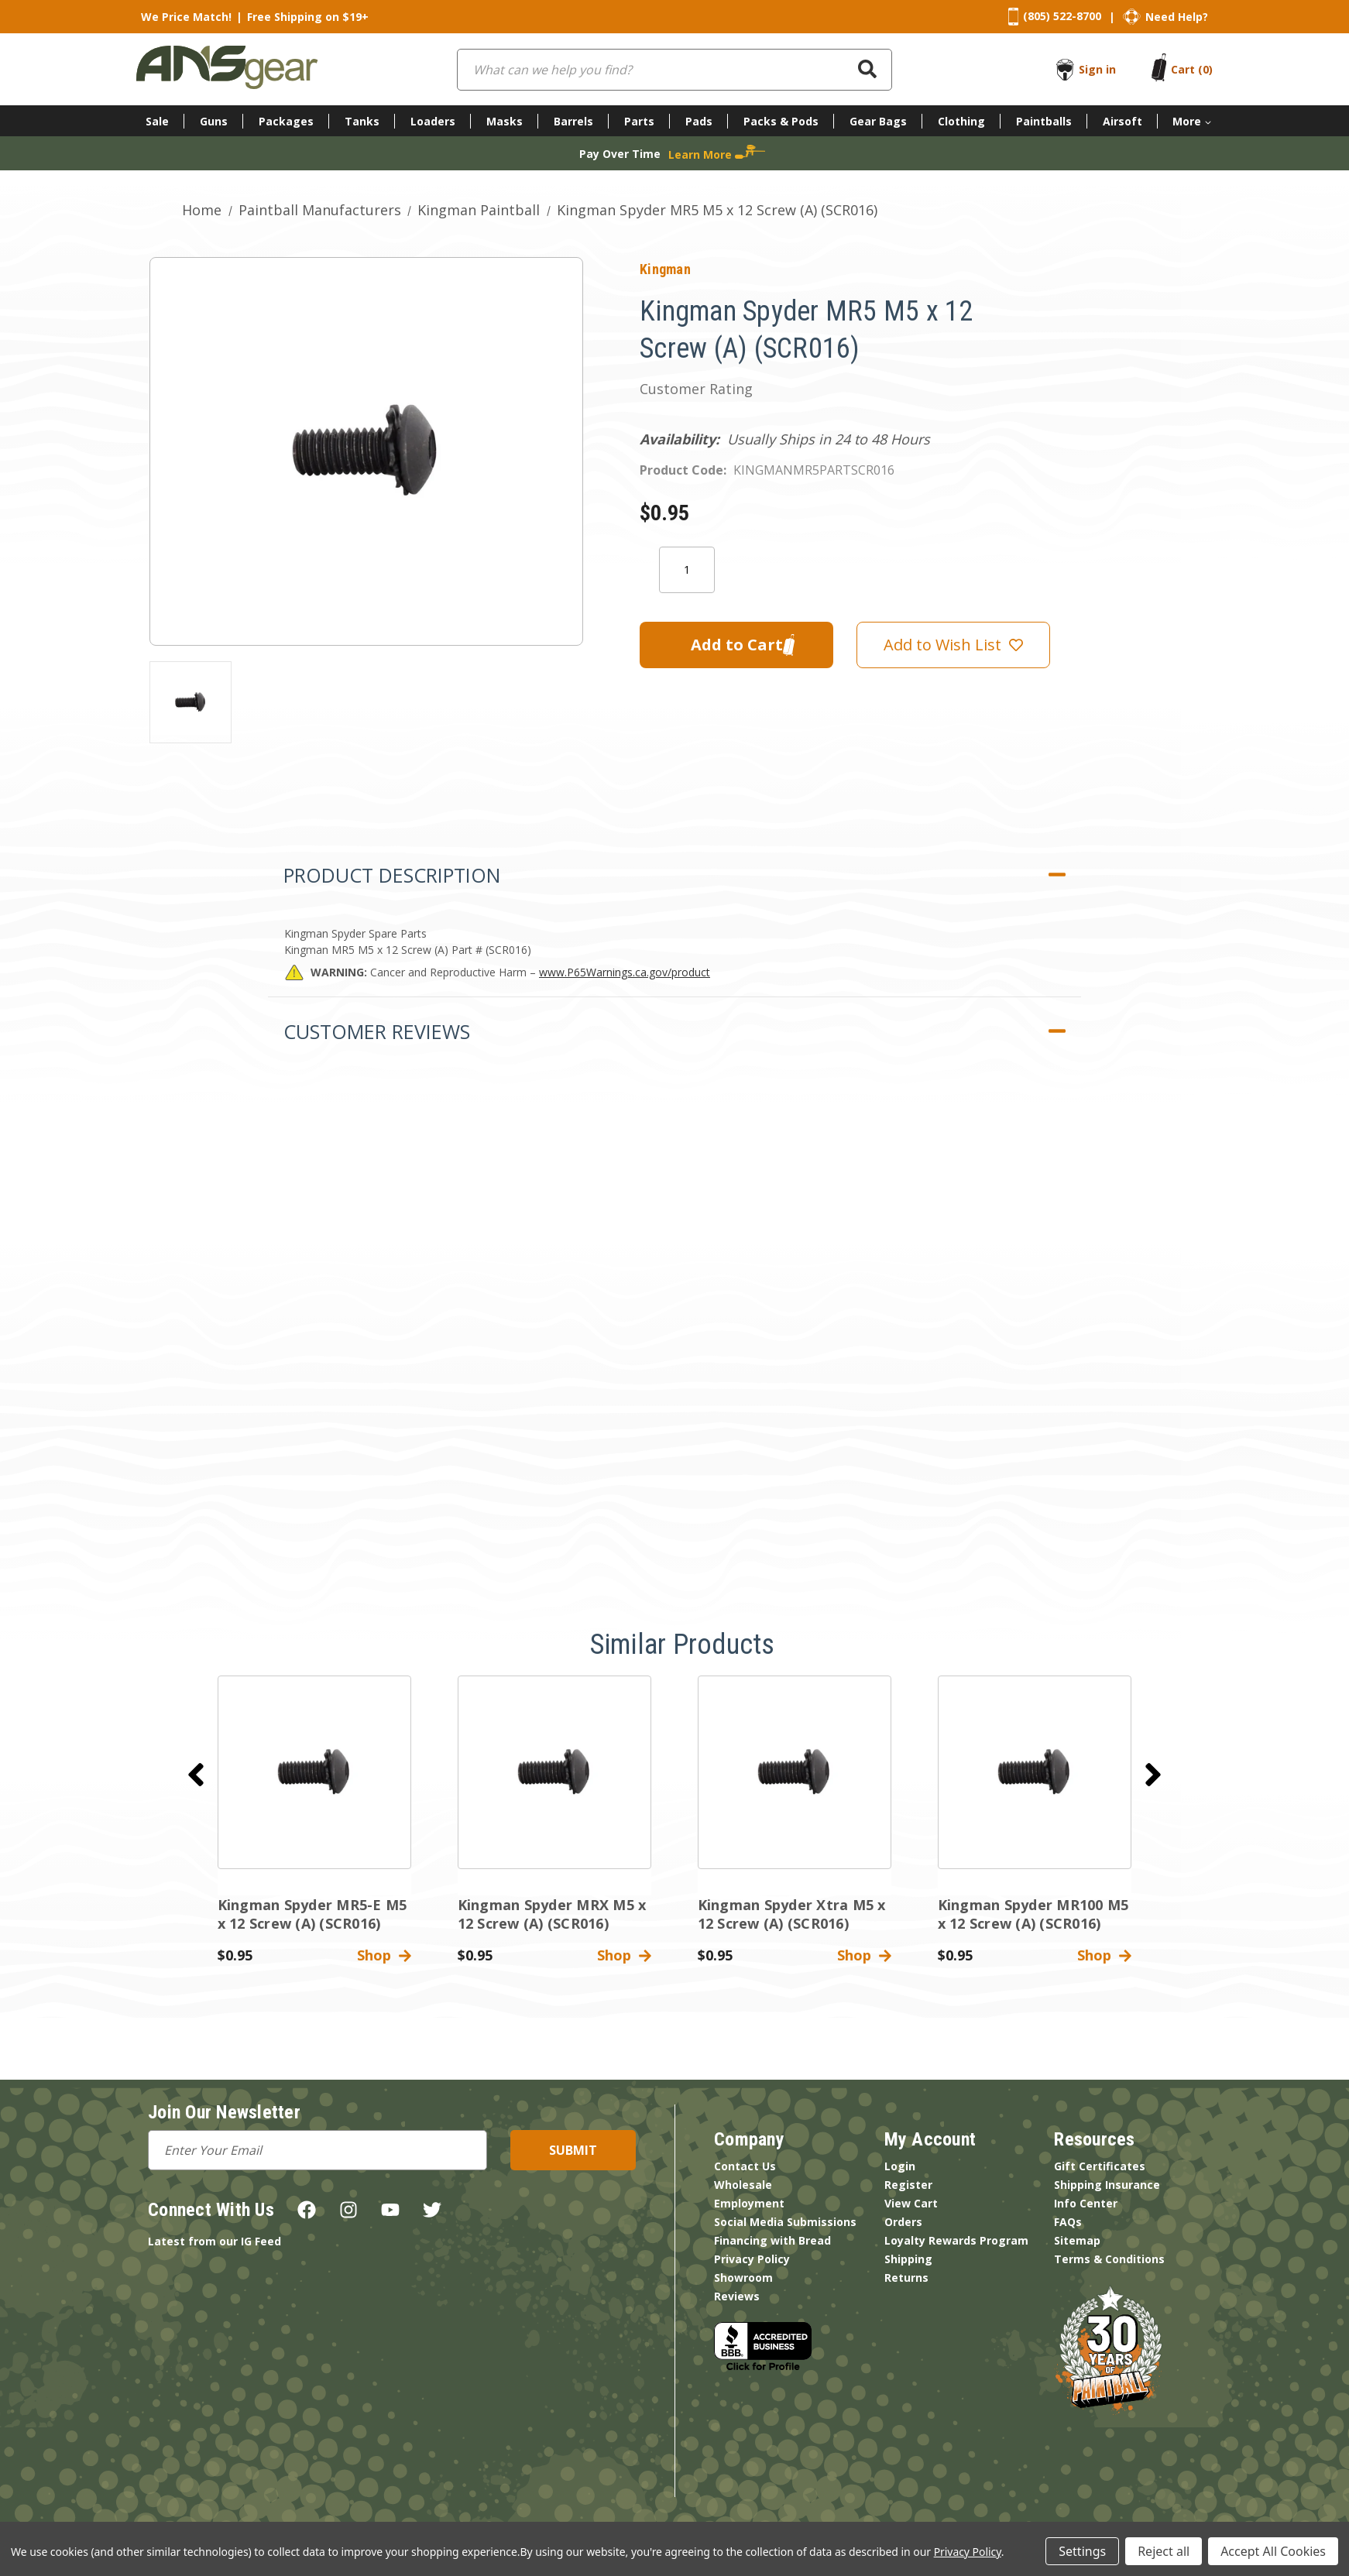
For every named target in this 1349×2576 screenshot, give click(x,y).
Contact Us (745, 2166)
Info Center (1085, 2203)
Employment (749, 2203)
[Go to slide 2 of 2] (196, 1774)
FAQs (1068, 2221)
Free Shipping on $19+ (308, 16)
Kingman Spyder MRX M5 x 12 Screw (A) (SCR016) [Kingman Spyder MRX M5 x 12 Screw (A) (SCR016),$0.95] (552, 1914)
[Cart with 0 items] (1192, 69)
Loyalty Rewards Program (956, 2240)
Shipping (908, 2259)
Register (908, 2184)
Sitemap (1077, 2240)
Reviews (737, 2296)
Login (899, 2166)
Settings (1082, 2551)
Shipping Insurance (1107, 2184)
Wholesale (743, 2184)
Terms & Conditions (1109, 2259)
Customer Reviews (376, 1031)
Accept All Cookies (1273, 2551)
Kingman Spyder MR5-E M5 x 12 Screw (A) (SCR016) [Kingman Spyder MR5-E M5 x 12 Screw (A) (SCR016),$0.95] (312, 1914)
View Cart (911, 2203)
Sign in (1097, 69)
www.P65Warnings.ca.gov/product (624, 972)
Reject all (1163, 2551)
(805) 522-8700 (1062, 16)
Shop (384, 1955)
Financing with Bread (772, 2240)
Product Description (391, 875)
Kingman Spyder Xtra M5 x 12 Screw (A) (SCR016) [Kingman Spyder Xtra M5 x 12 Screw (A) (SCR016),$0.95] (792, 1914)
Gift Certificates (1099, 2166)
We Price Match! (186, 16)
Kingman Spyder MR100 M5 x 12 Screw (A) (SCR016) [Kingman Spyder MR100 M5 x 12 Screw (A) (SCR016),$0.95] (1033, 1914)
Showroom (743, 2277)
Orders (903, 2221)
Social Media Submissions (785, 2221)
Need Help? (1176, 16)
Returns (906, 2277)
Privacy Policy (752, 2259)
